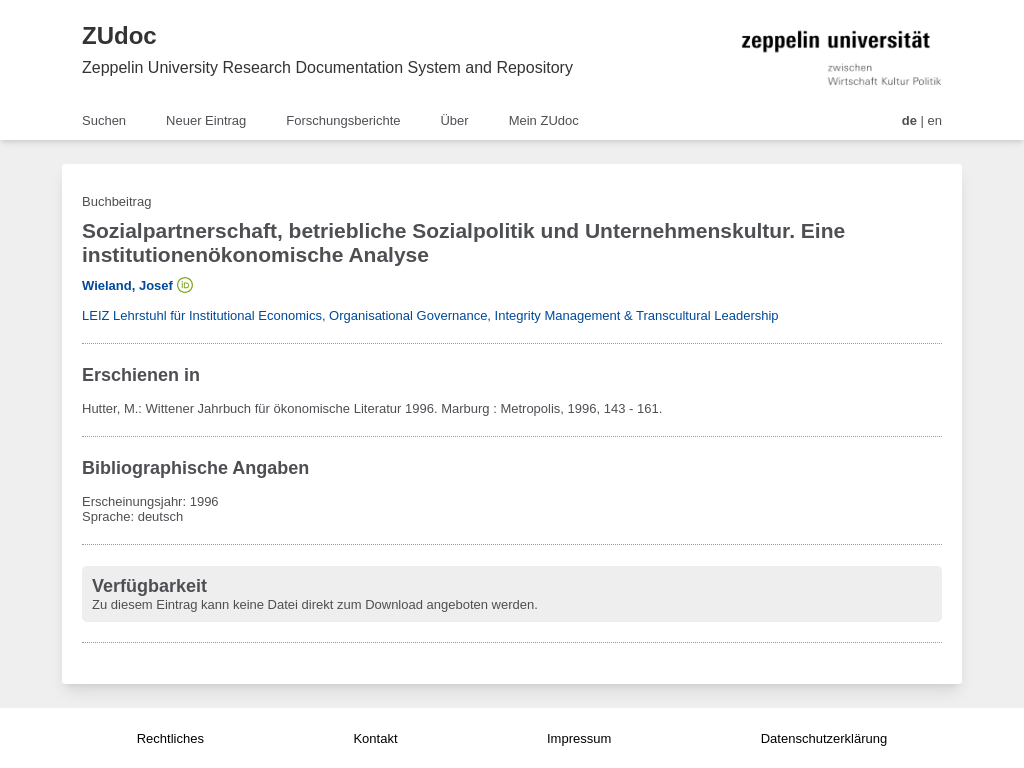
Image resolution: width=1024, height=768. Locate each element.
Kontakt (375, 738)
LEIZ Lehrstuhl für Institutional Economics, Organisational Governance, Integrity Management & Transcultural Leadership (430, 315)
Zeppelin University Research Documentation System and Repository (327, 67)
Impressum (579, 738)
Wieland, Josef (127, 285)
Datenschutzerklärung (824, 738)
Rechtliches (170, 738)
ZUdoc (119, 35)
